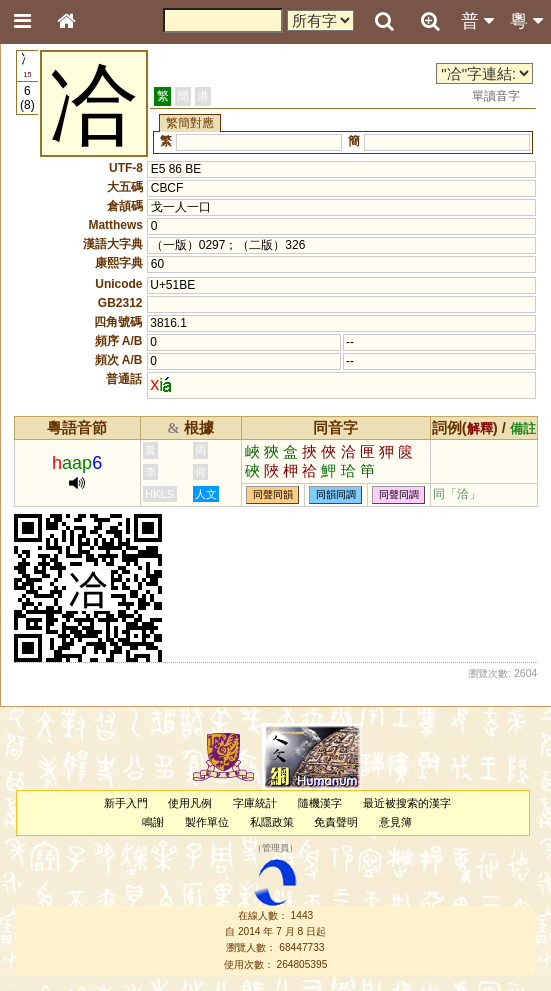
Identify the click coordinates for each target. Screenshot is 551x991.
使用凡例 (190, 803)
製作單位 (207, 822)
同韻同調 (336, 494)
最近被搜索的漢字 (407, 803)
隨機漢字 (320, 803)
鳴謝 (153, 822)
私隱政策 (272, 822)
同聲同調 (399, 494)
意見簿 (395, 822)
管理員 (275, 849)
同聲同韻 (273, 494)
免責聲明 (336, 822)
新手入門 (126, 803)
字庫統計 (255, 803)
